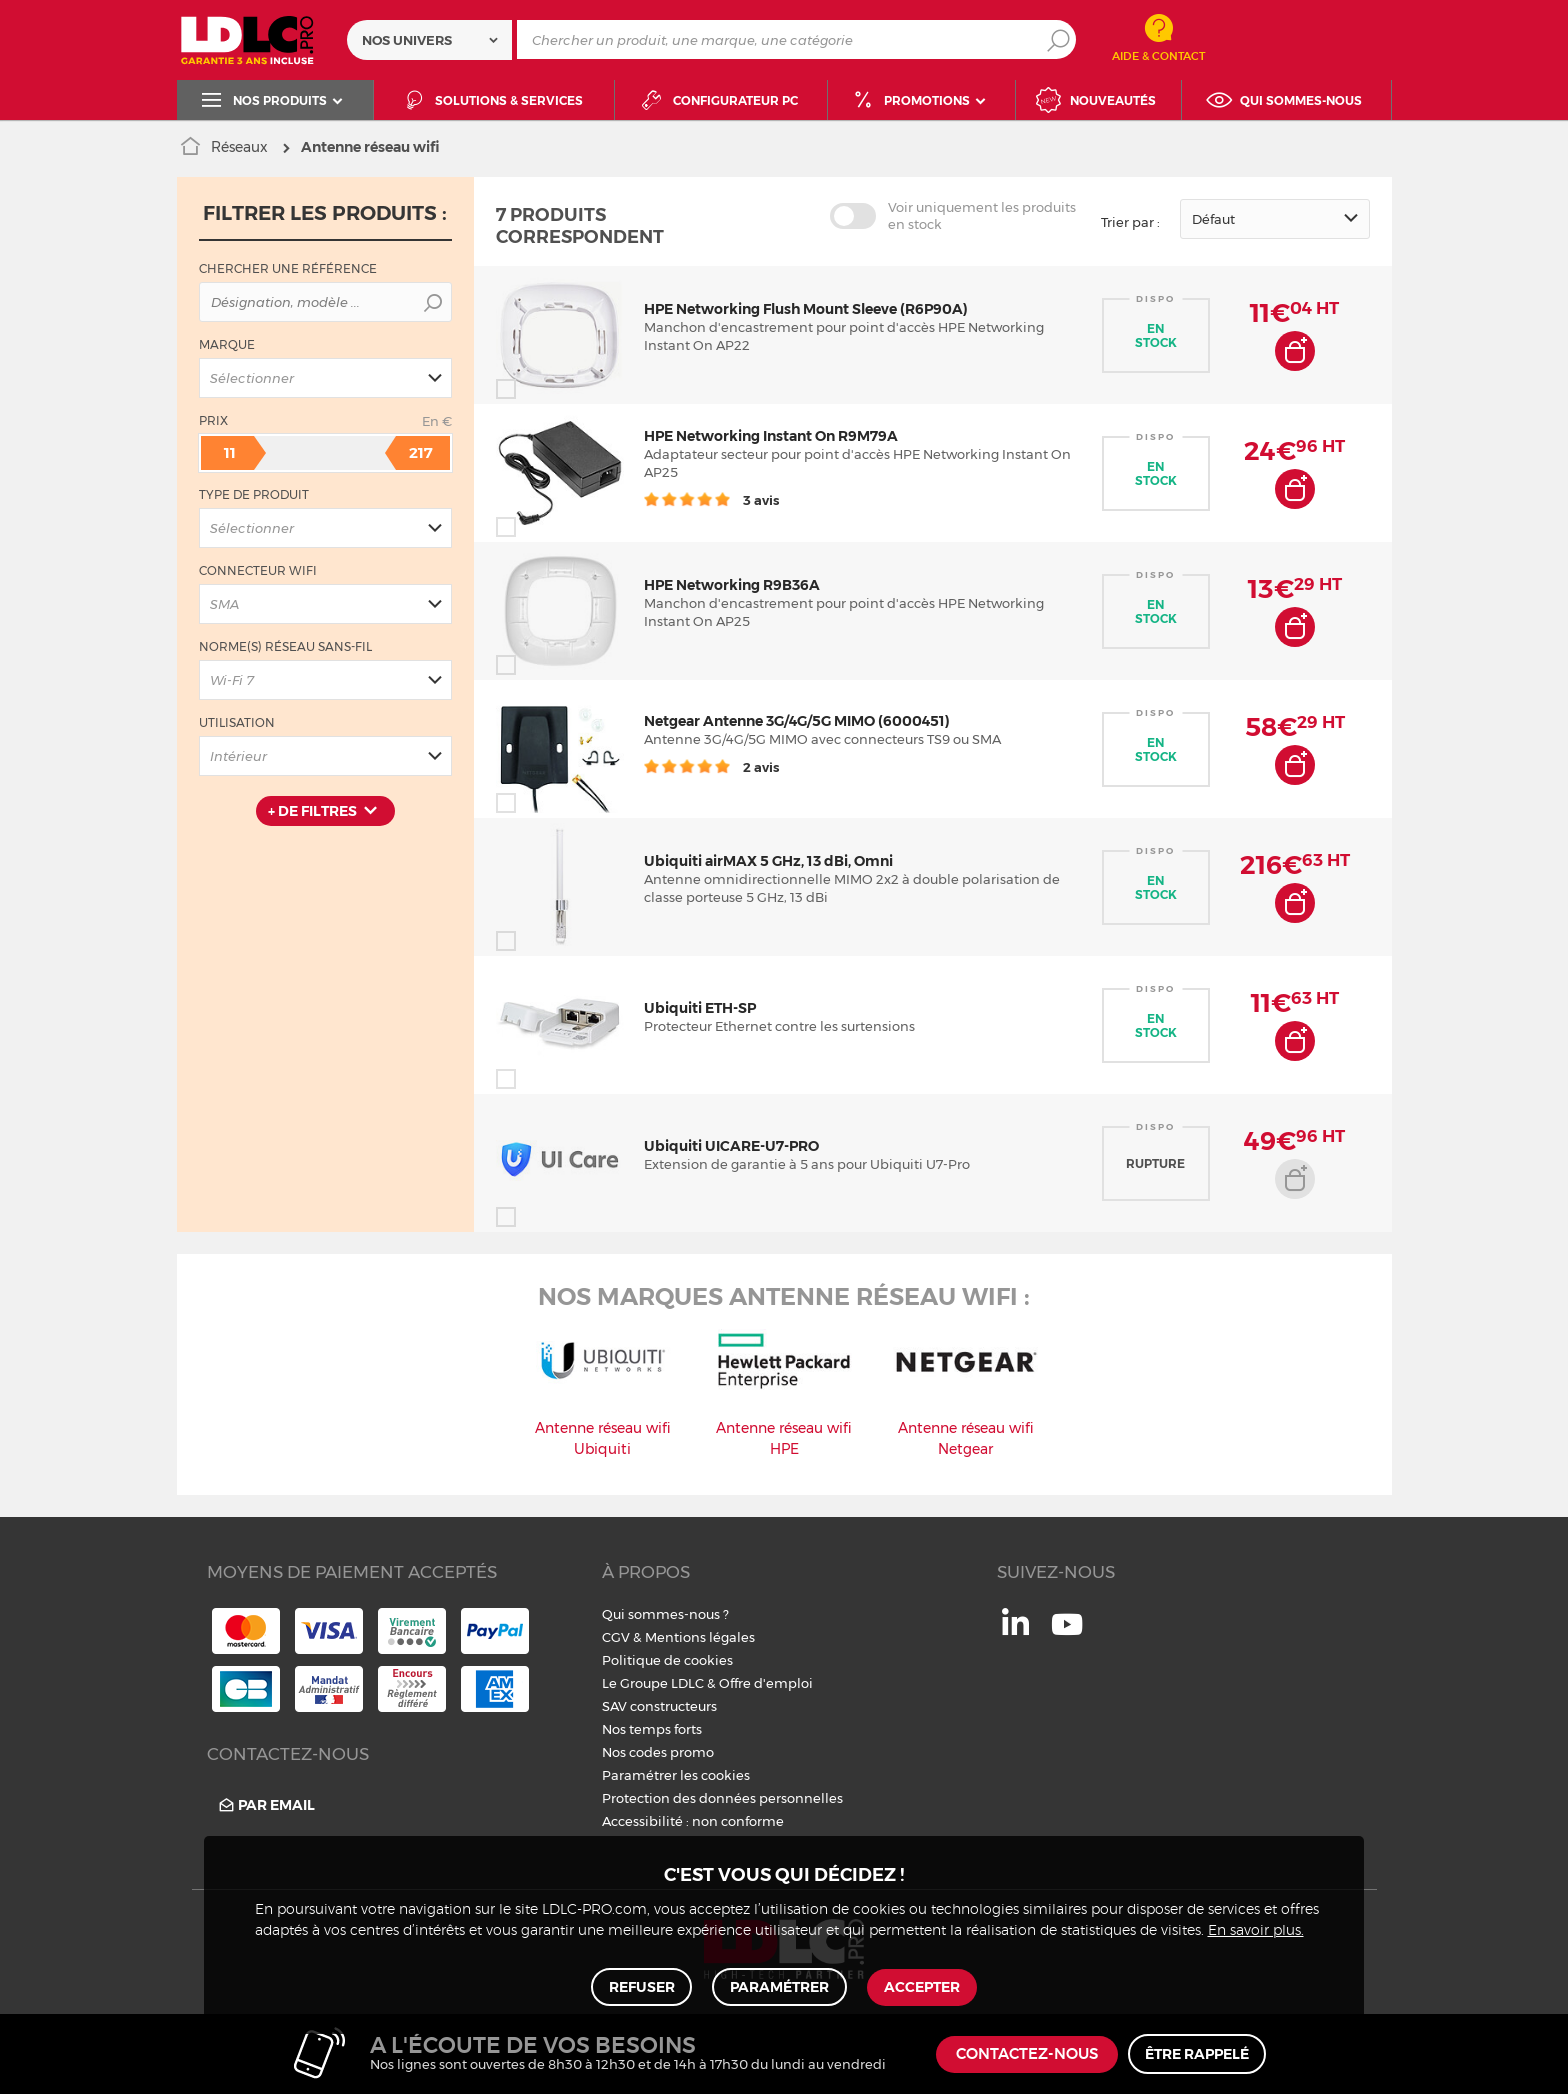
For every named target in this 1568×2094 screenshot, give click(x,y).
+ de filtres (312, 811)
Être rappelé (1197, 2054)
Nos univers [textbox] (407, 40)
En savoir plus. (1256, 1929)
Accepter (921, 1986)
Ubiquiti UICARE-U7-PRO (731, 1146)
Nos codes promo (658, 1752)
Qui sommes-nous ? (665, 1614)
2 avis (711, 767)
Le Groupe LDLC (653, 1683)
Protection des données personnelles (722, 1798)
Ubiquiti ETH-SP (700, 1008)
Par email (265, 1805)
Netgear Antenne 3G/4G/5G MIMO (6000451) (797, 721)
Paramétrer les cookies (676, 1775)
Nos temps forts (652, 1729)
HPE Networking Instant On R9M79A (771, 436)
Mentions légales (700, 1637)
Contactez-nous (1027, 2054)
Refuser (643, 1986)
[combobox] (429, 40)
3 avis (711, 500)
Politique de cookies (667, 1660)
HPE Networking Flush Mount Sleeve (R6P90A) (806, 309)
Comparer (542, 389)
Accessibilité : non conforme (693, 1821)
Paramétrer (779, 1986)
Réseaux (239, 147)
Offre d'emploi (766, 1683)
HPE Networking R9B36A (732, 585)
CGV (616, 1637)
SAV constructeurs (659, 1706)
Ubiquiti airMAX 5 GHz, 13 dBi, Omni (768, 861)
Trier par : (1130, 222)
